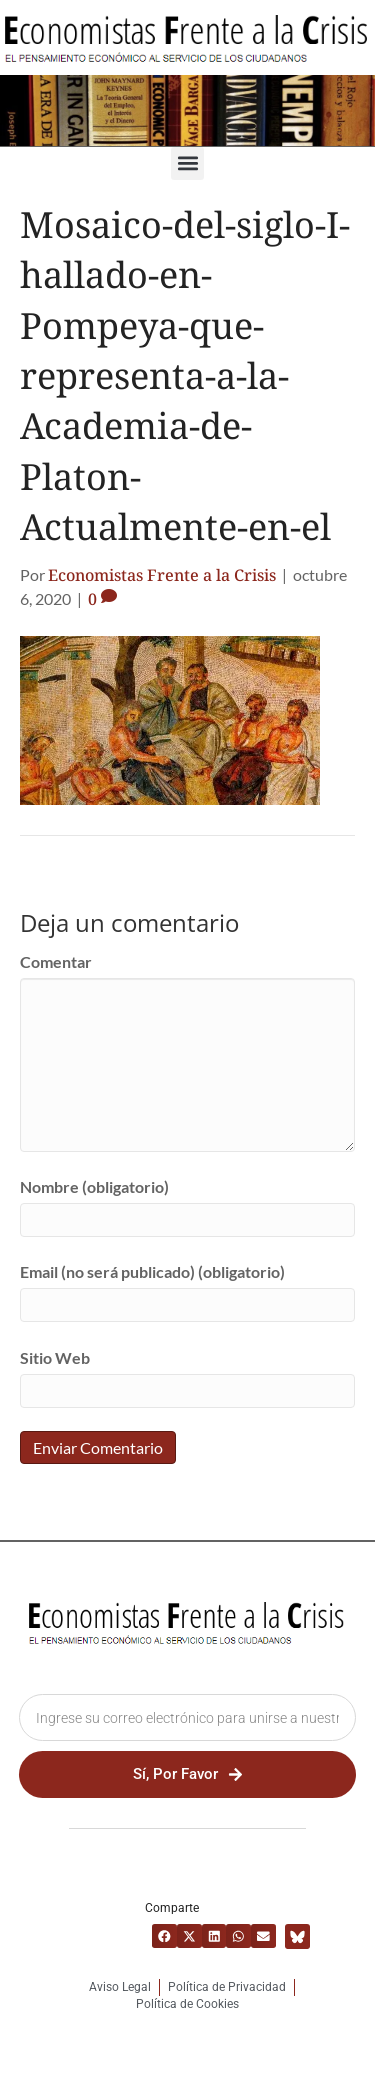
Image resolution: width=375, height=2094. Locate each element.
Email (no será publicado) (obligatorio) (152, 1271)
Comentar (56, 961)
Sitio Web (55, 1357)
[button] (187, 163)
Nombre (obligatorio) (94, 1186)
